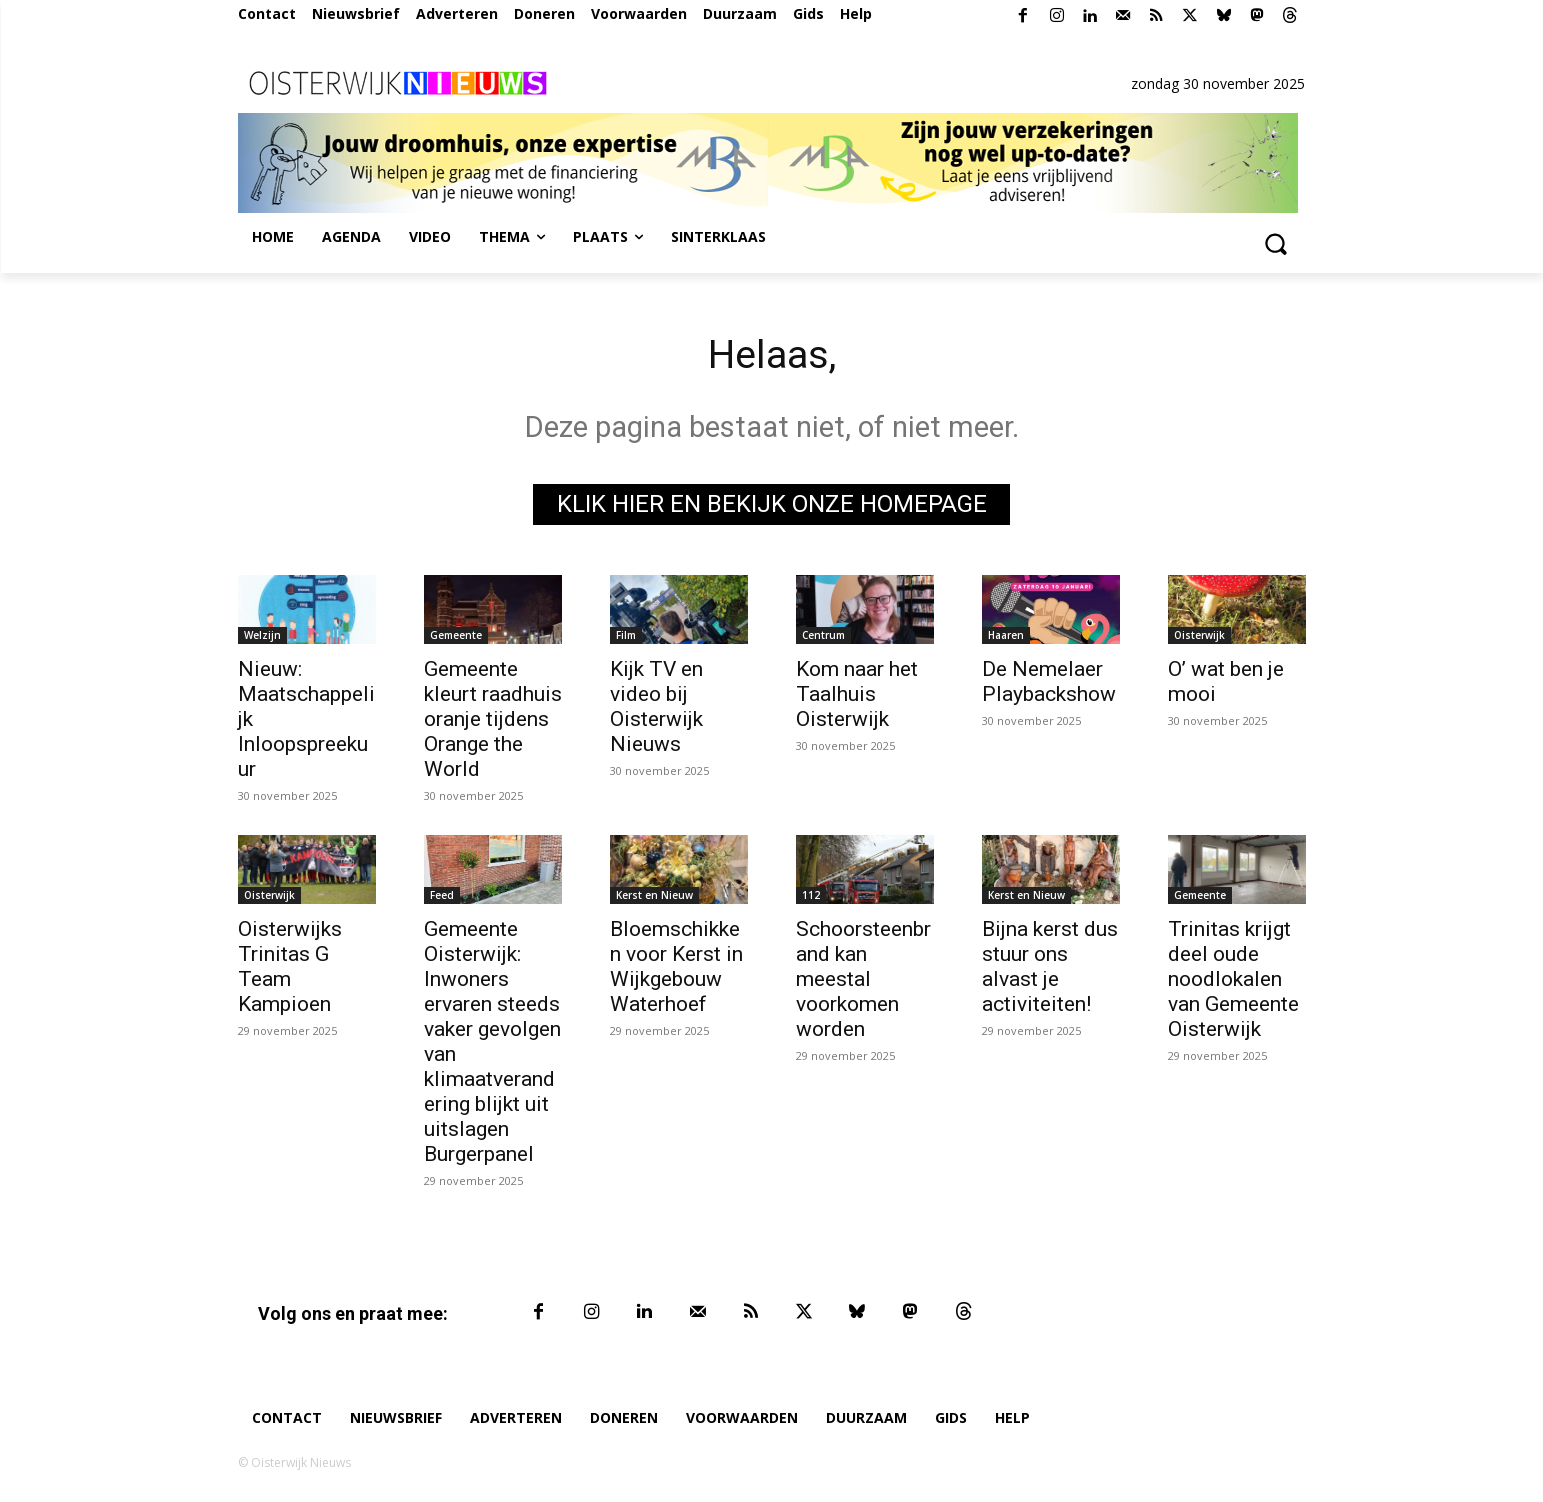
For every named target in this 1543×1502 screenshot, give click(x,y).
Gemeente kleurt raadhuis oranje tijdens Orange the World (493, 720)
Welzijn (262, 636)
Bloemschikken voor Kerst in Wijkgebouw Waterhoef (676, 967)
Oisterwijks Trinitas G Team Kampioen (290, 967)
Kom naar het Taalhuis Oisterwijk (857, 695)
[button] (1276, 243)
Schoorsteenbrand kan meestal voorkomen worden (863, 980)
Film (626, 636)
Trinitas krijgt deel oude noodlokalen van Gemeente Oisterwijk (1233, 980)
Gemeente (456, 636)
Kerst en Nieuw (654, 896)
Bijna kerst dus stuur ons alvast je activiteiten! (1050, 967)
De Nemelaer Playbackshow (1049, 682)
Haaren (1006, 636)
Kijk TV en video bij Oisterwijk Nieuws (656, 707)
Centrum (823, 636)
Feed (442, 896)
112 (811, 896)
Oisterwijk (1199, 636)
